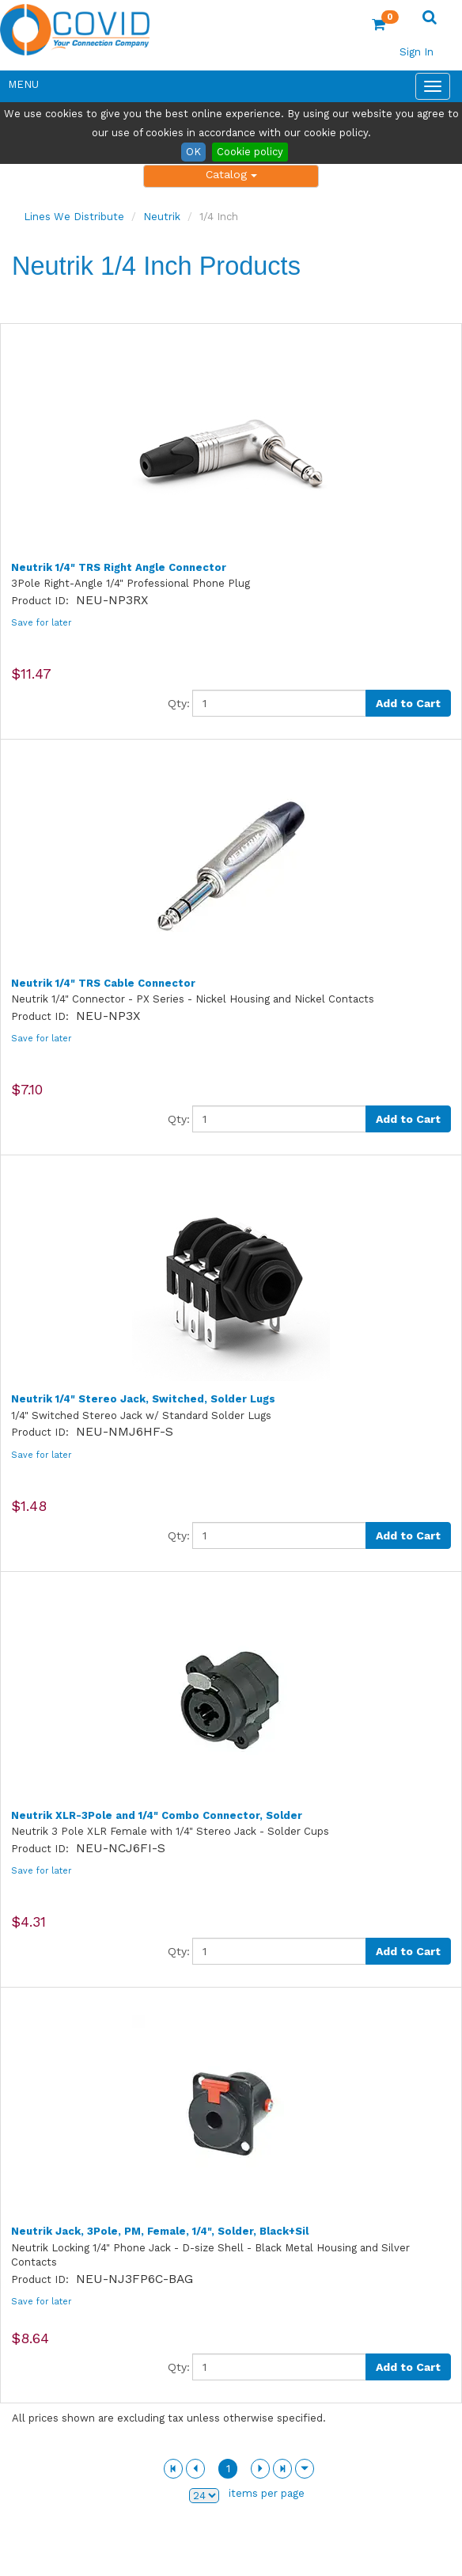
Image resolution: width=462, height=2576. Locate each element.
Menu (23, 84)
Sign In (417, 52)
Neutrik (161, 217)
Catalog (231, 174)
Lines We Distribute (74, 217)
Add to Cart (408, 703)
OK (193, 152)
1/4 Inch (218, 217)
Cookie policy (250, 152)
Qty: (179, 703)
